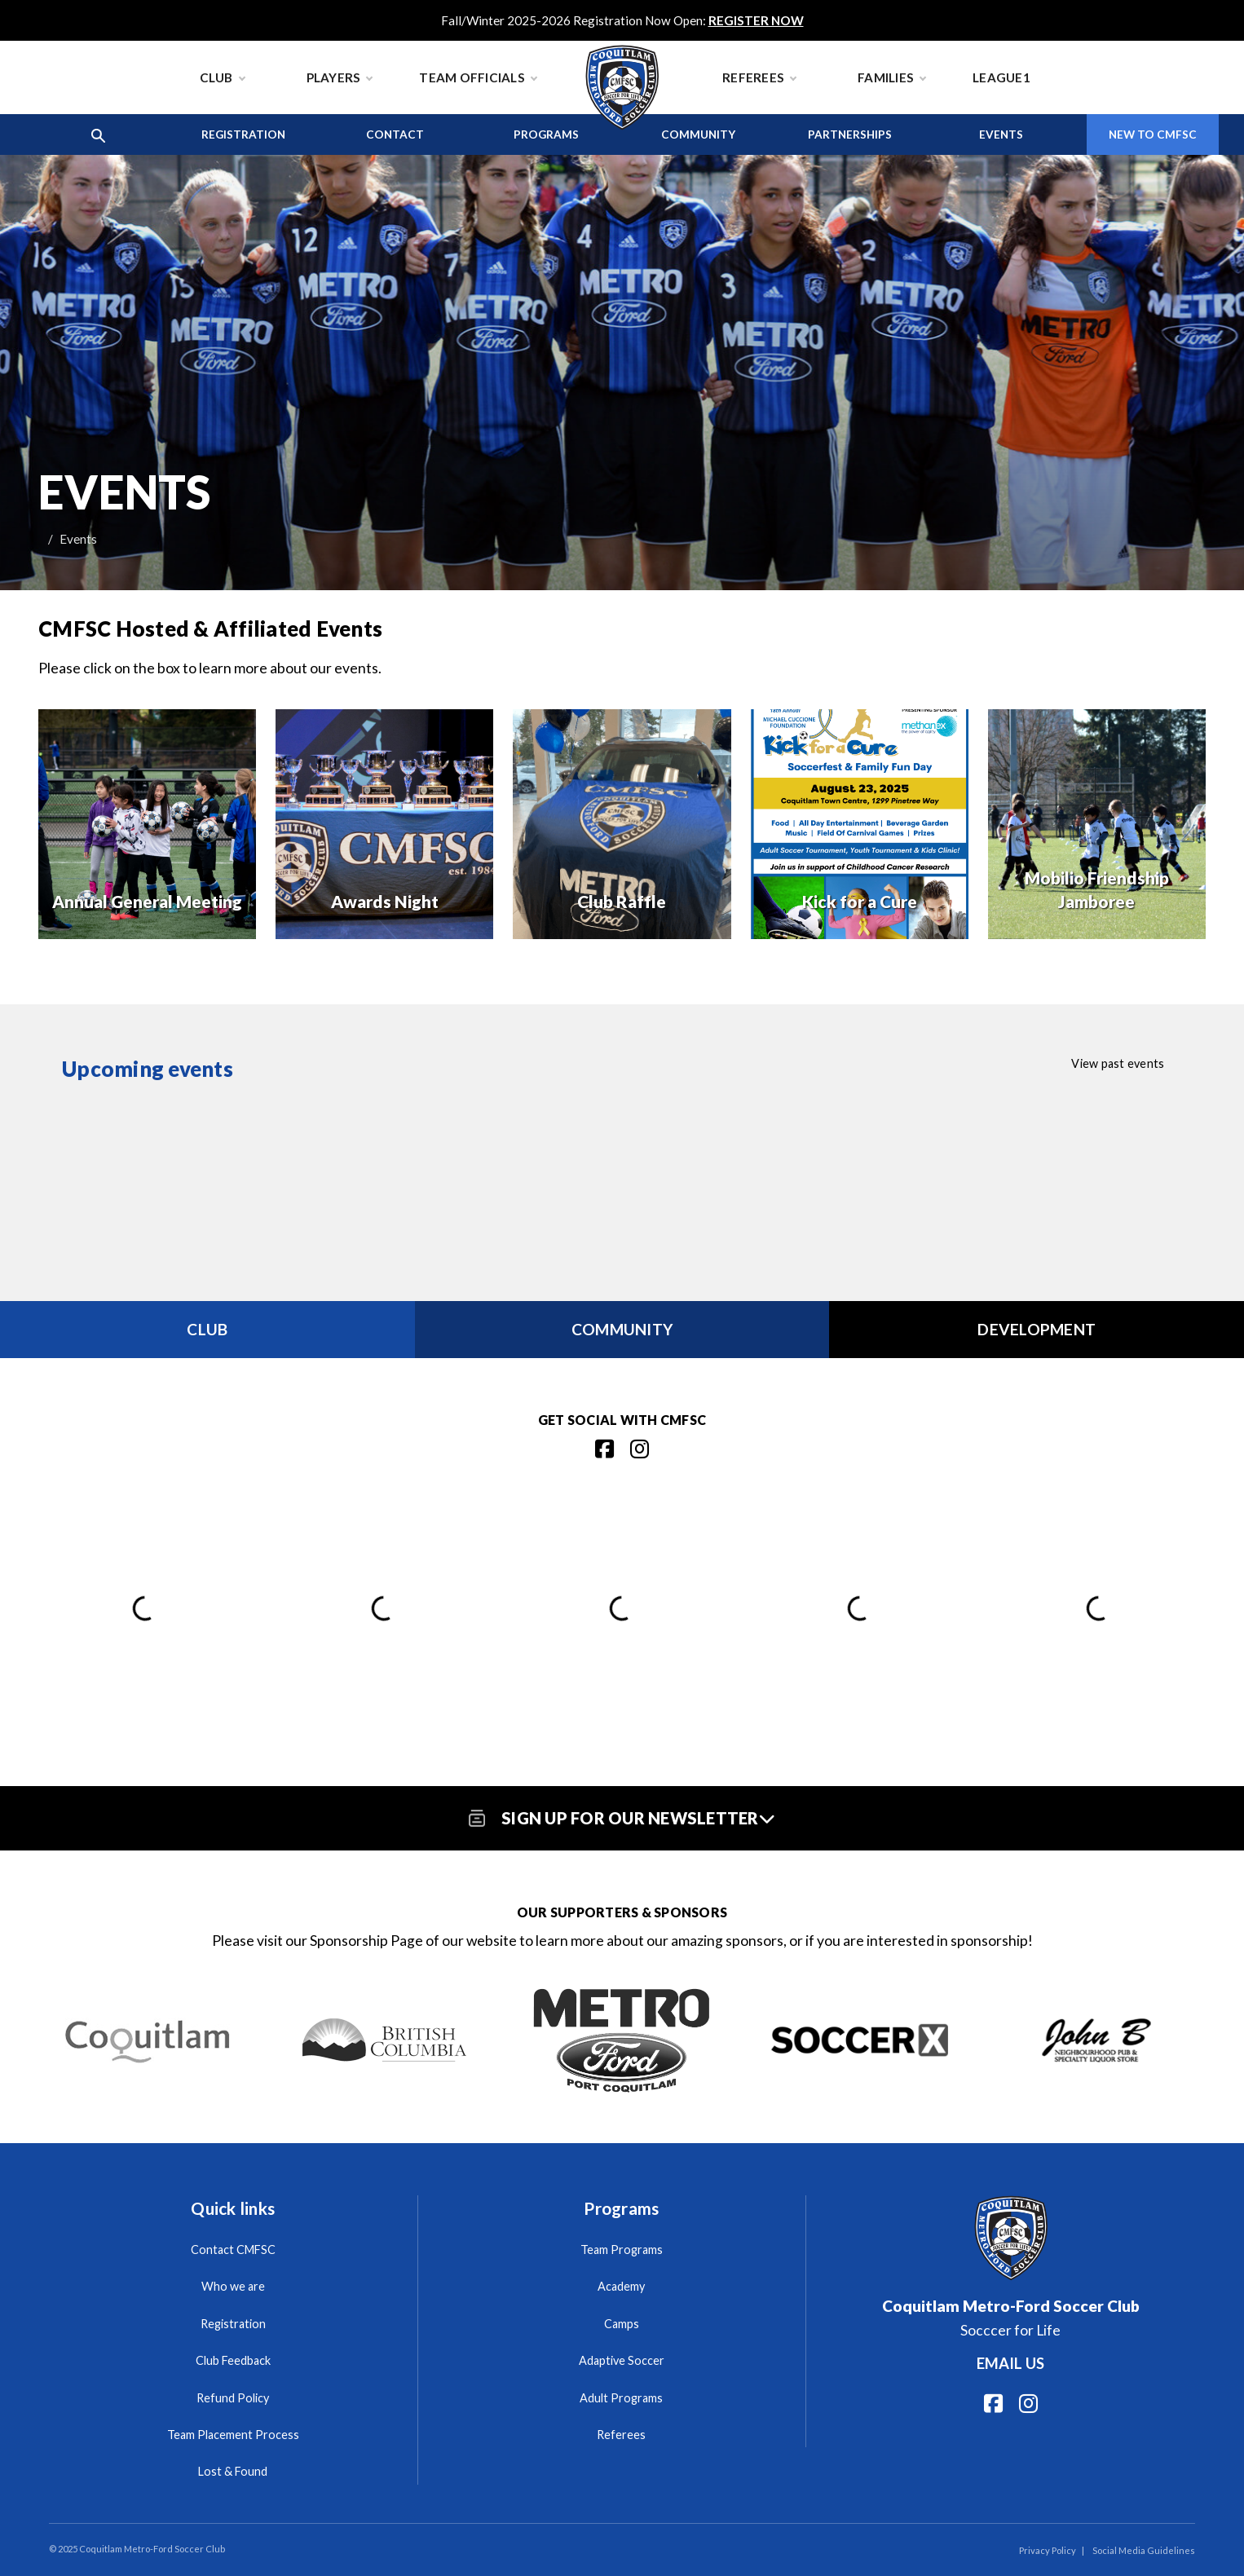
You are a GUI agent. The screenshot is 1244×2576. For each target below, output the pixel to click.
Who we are (233, 2286)
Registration (243, 134)
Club (222, 77)
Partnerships (850, 134)
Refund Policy (232, 2398)
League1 (1001, 77)
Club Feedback (233, 2360)
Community (698, 134)
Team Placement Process (233, 2434)
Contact (395, 134)
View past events (1117, 1063)
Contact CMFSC (233, 2249)
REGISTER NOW (756, 20)
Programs (546, 134)
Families (891, 77)
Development (1036, 1329)
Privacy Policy (1047, 2550)
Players (340, 77)
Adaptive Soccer (621, 2360)
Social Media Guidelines (1143, 2550)
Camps (621, 2324)
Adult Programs (621, 2398)
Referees (759, 77)
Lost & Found (232, 2471)
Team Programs (621, 2249)
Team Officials (477, 77)
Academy (621, 2286)
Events (1001, 134)
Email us (1010, 2363)
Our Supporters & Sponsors (622, 1912)
